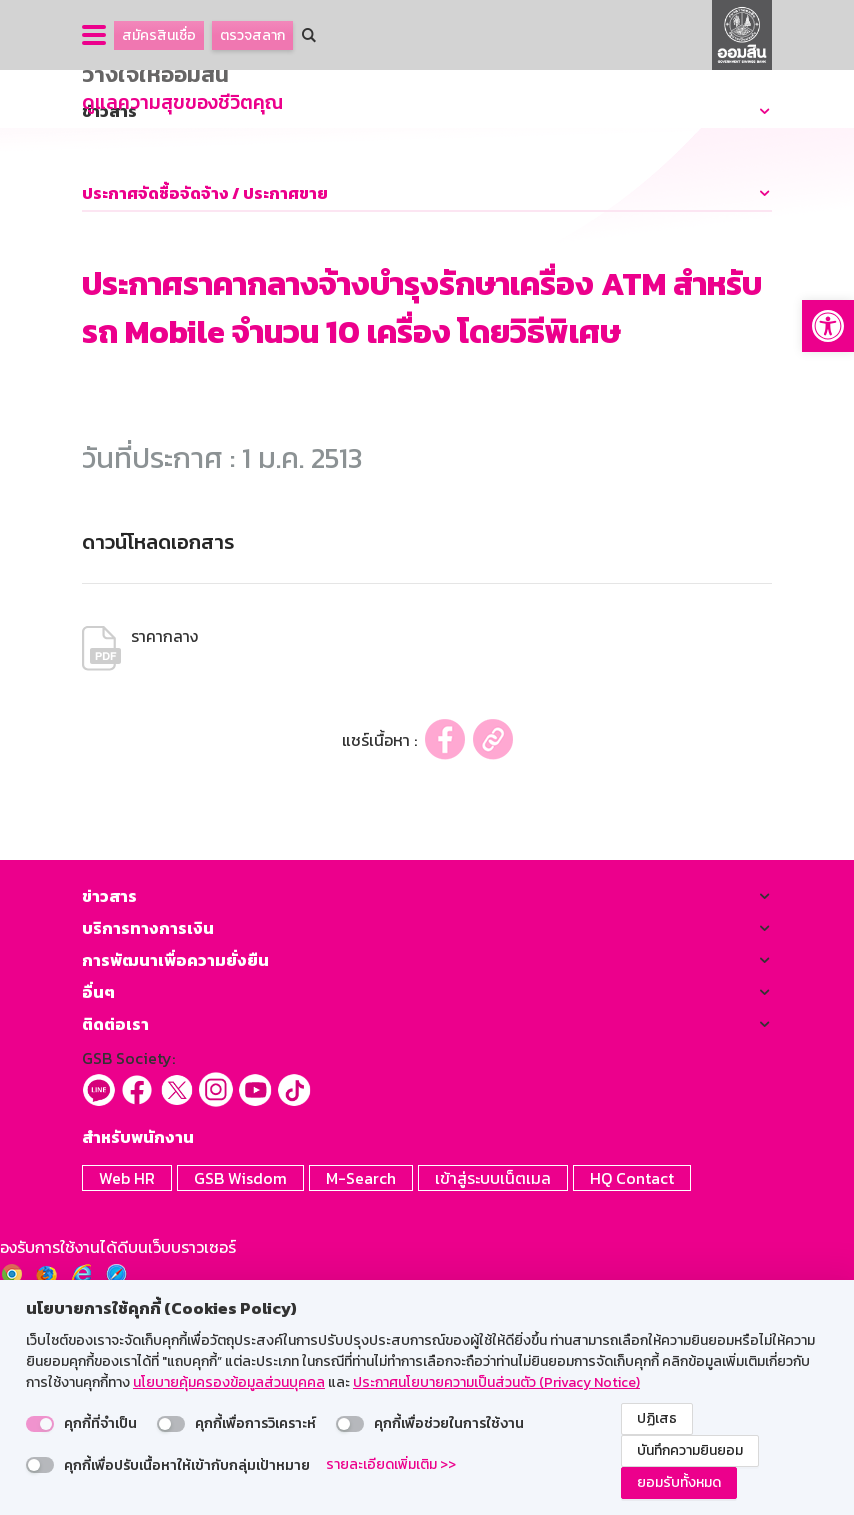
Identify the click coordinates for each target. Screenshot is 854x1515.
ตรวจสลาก (252, 35)
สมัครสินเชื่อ (159, 35)
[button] (828, 326)
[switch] (40, 1424)
